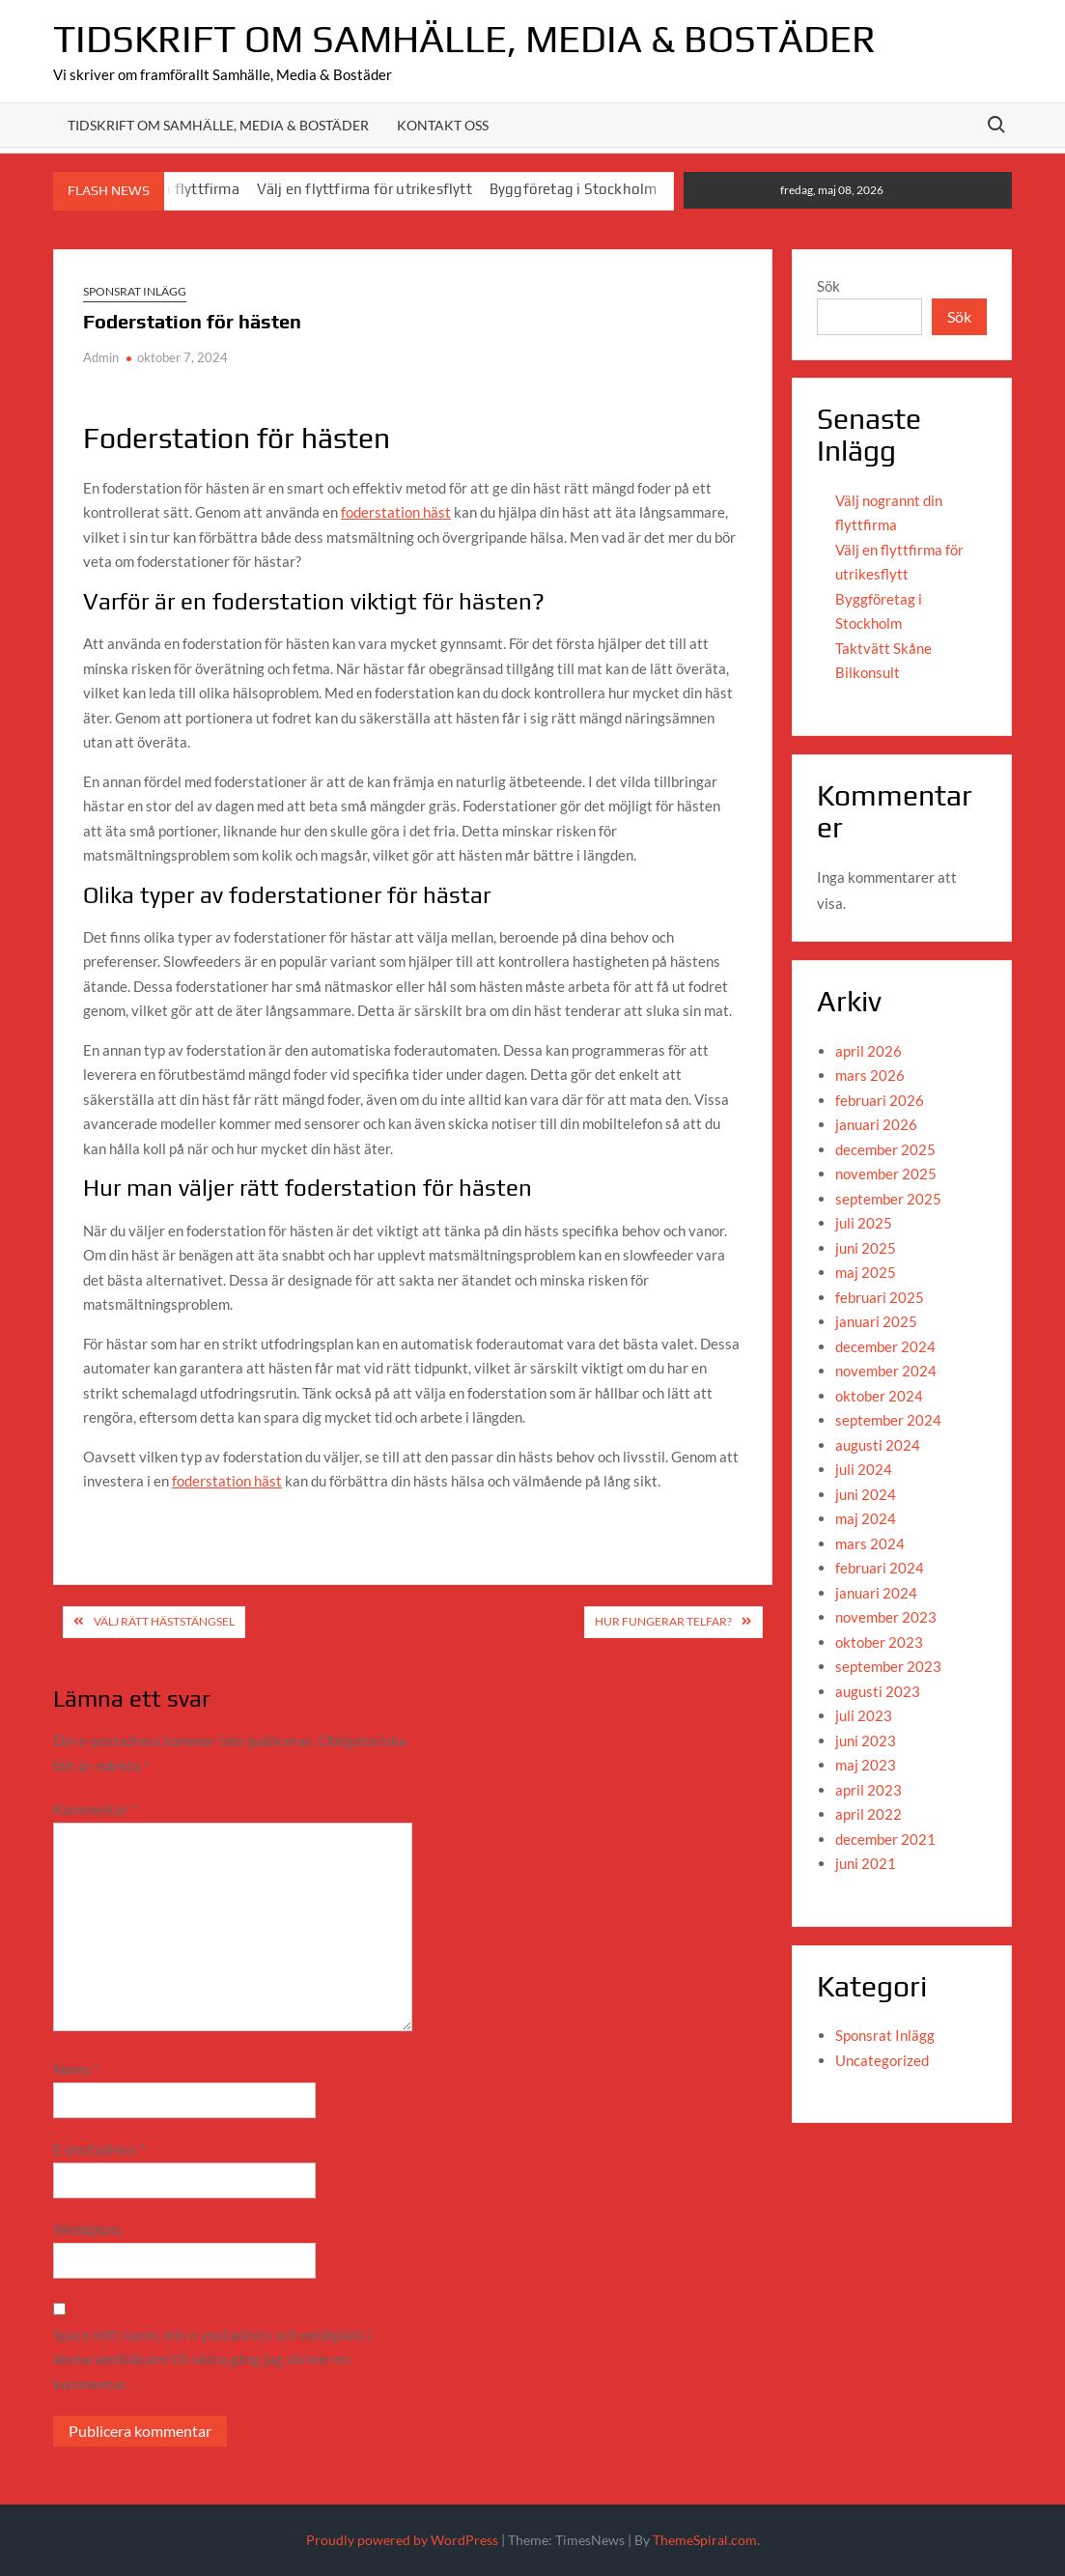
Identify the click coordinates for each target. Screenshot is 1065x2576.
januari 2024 (876, 1592)
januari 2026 (876, 1124)
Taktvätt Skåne (883, 648)
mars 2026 (870, 1075)
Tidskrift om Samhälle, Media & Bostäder (464, 38)
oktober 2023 (879, 1642)
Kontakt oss (443, 125)
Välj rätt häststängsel (164, 1621)
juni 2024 (865, 1494)
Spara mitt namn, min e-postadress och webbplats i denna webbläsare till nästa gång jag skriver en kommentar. (213, 2359)
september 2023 (888, 1666)
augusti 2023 (877, 1691)
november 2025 (886, 1173)
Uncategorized (882, 2060)
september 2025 (888, 1198)
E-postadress (99, 2149)
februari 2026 (879, 1100)
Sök (828, 286)
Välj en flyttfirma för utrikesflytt (364, 189)
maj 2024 (865, 1518)
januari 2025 (876, 1321)
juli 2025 (863, 1222)
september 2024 (888, 1420)
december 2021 (885, 1839)
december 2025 (885, 1149)
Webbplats (88, 2229)
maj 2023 (865, 1764)
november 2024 (886, 1370)
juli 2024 (863, 1469)
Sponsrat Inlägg (134, 291)
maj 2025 (865, 1272)
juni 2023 (865, 1740)
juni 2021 (865, 1863)
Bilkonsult (867, 672)
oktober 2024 (879, 1395)
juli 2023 (863, 1715)
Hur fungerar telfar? (663, 1621)
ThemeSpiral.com (705, 2540)
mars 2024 (870, 1543)
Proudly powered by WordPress (402, 2540)
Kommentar (95, 1809)
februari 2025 (879, 1297)
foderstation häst (396, 512)
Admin (101, 357)
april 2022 (868, 1814)
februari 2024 (879, 1567)
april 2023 (868, 1789)
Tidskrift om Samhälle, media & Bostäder (218, 125)
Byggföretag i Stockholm (574, 189)
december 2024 (885, 1346)
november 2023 (886, 1617)
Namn (76, 2069)
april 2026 (868, 1051)
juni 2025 (865, 1248)
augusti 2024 (877, 1445)
